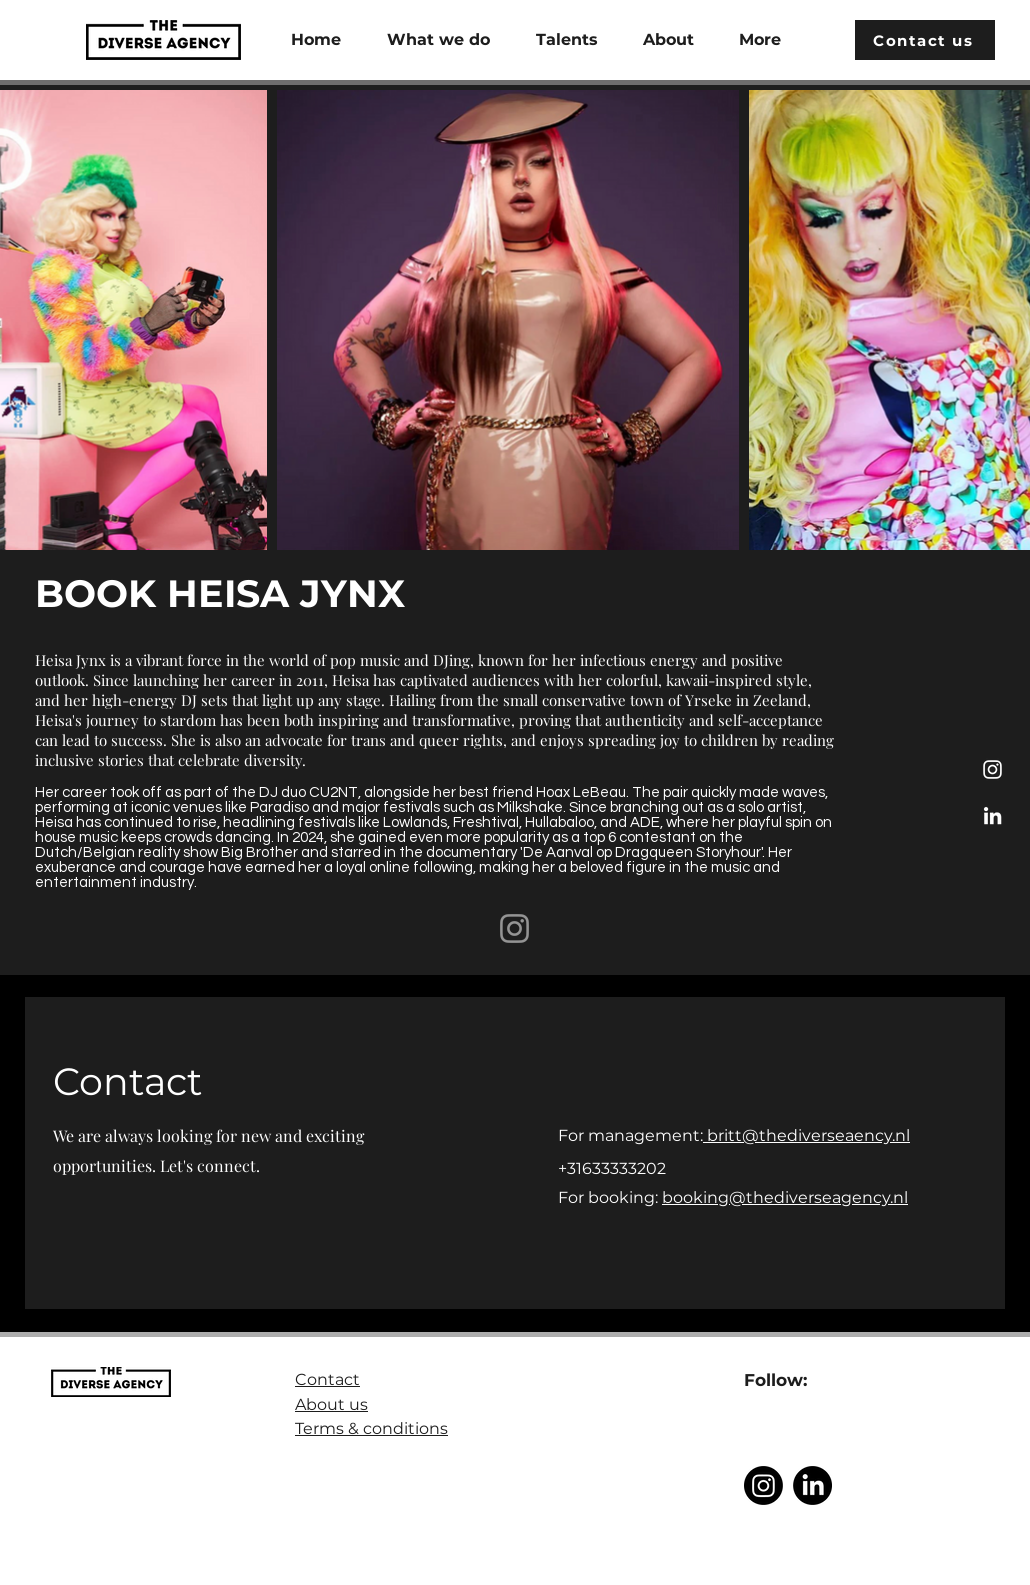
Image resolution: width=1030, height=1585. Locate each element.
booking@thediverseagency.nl (785, 1197)
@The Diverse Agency (815, 1575)
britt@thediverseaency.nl (806, 1135)
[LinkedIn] (992, 815)
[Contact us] (925, 40)
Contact (327, 1379)
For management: (630, 1135)
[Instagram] (992, 769)
